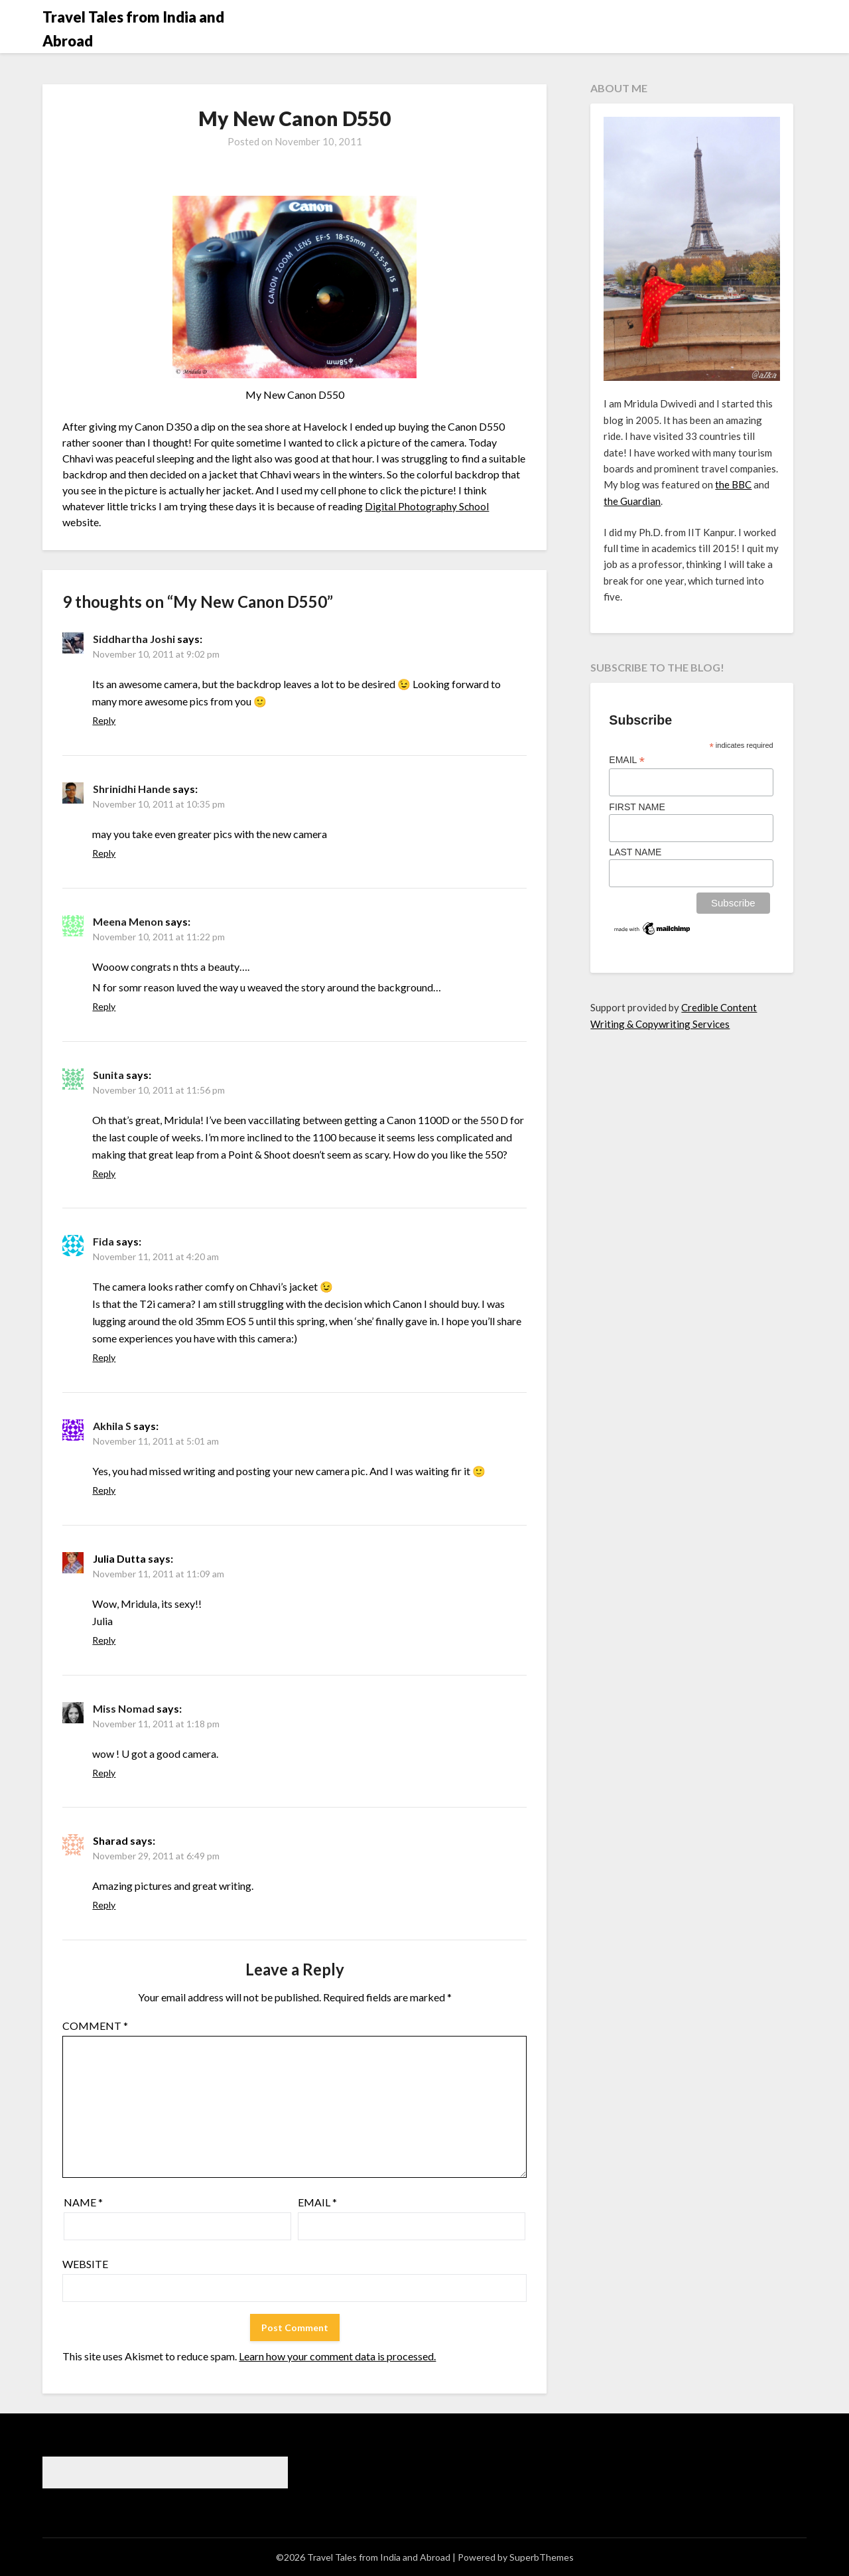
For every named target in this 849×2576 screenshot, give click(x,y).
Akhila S (112, 1425)
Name (83, 2202)
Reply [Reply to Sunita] (103, 1173)
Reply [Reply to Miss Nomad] (103, 1772)
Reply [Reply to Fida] (103, 1357)
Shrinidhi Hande (131, 788)
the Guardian (632, 501)
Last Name (635, 852)
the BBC (733, 484)
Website (85, 2263)
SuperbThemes (541, 2557)
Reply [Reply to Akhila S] (103, 1490)
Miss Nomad (124, 1708)
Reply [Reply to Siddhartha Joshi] (103, 720)
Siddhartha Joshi (134, 638)
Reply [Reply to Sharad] (103, 1904)
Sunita (108, 1074)
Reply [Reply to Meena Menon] (103, 1006)
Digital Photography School (427, 506)
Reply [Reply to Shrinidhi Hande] (103, 853)
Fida (103, 1241)
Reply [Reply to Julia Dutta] (103, 1640)
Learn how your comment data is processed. (337, 2356)
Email (317, 2202)
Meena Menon (128, 921)
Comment (95, 2025)
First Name (637, 807)
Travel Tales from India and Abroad (133, 29)
